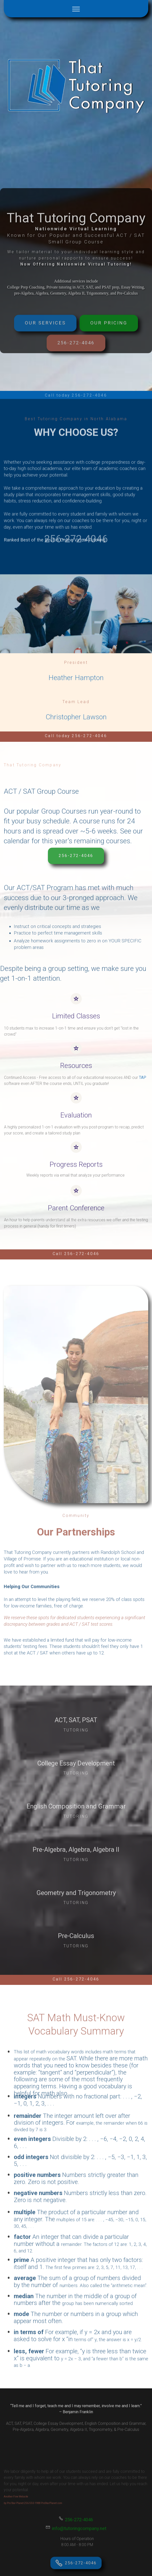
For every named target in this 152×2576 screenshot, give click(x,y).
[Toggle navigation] (76, 9)
